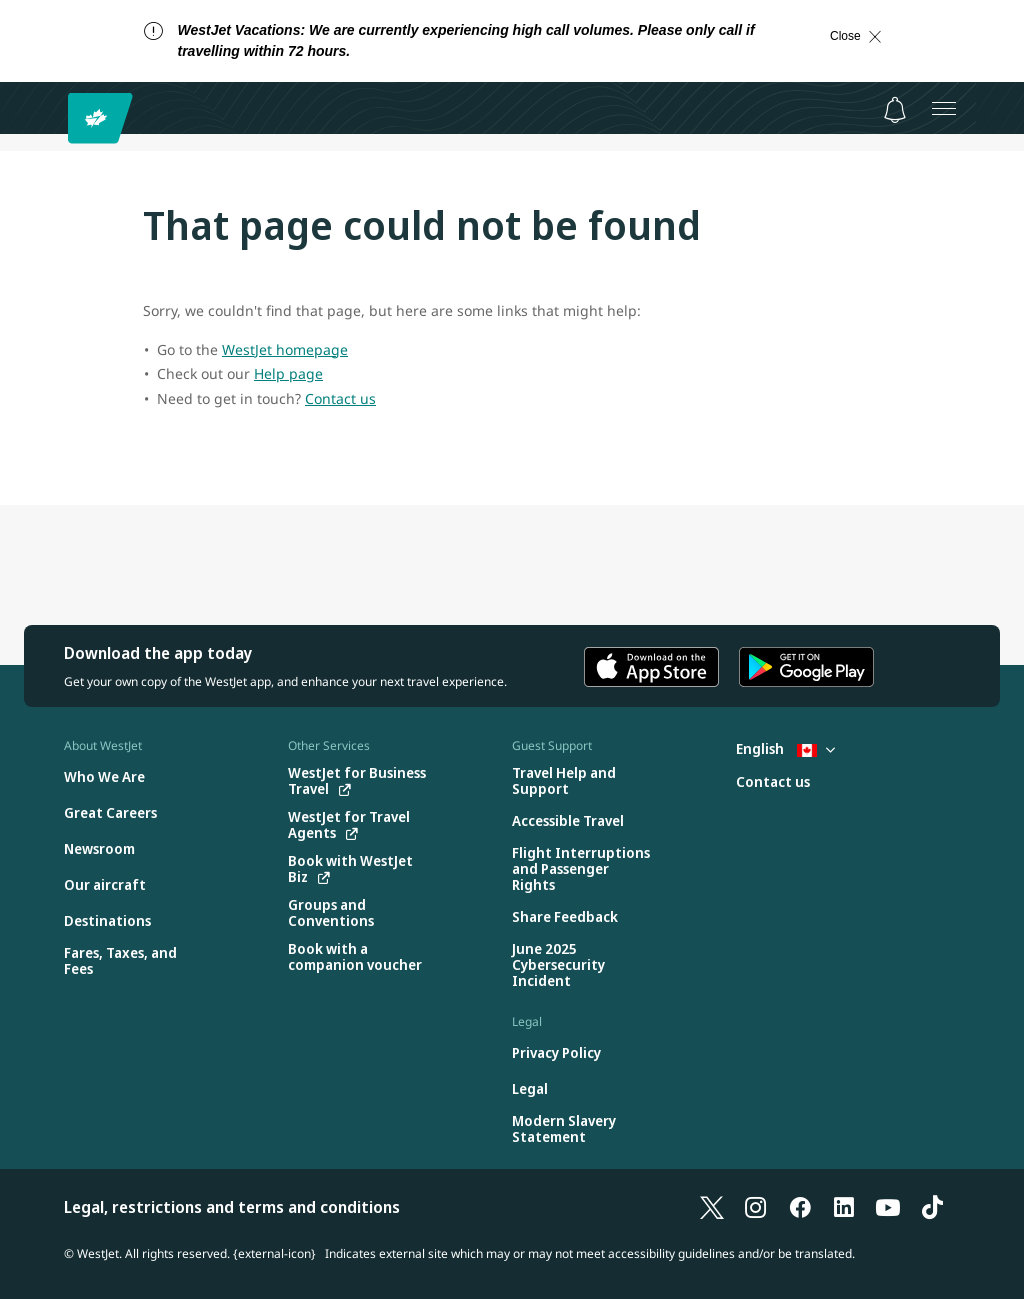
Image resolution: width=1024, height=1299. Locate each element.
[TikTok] (932, 1207)
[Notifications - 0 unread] (895, 110)
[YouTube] (888, 1207)
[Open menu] (944, 108)
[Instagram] (756, 1207)
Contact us (340, 398)
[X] (712, 1207)
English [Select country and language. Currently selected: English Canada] (785, 748)
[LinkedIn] (844, 1207)
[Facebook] (800, 1207)
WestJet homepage (285, 349)
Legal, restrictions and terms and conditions (232, 1207)
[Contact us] (773, 782)
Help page (288, 373)
